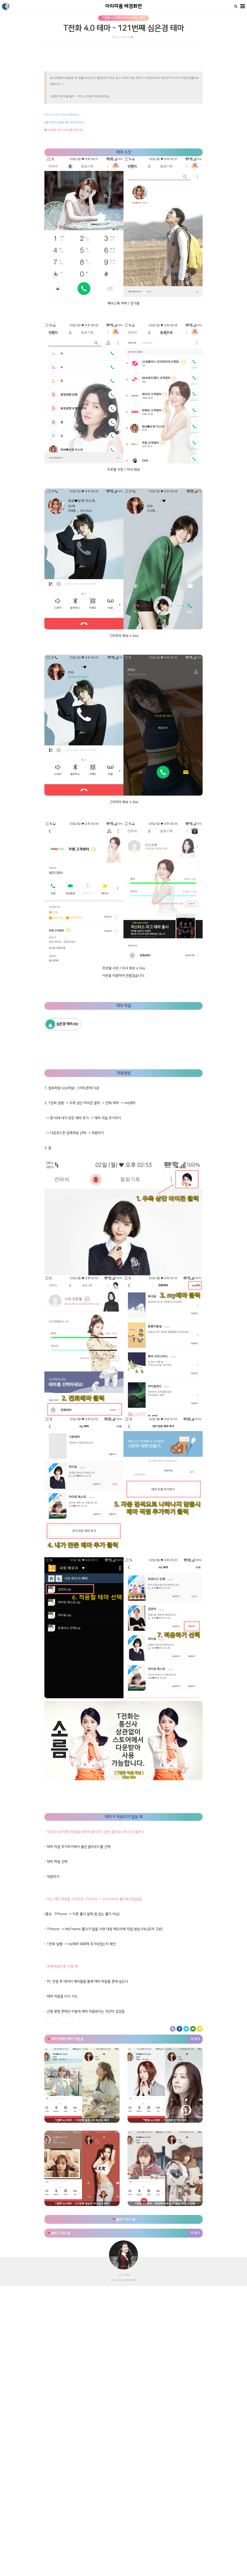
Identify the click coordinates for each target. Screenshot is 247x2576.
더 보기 (195, 2039)
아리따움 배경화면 (123, 6)
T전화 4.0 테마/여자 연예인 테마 (123, 18)
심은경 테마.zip (67, 1024)
